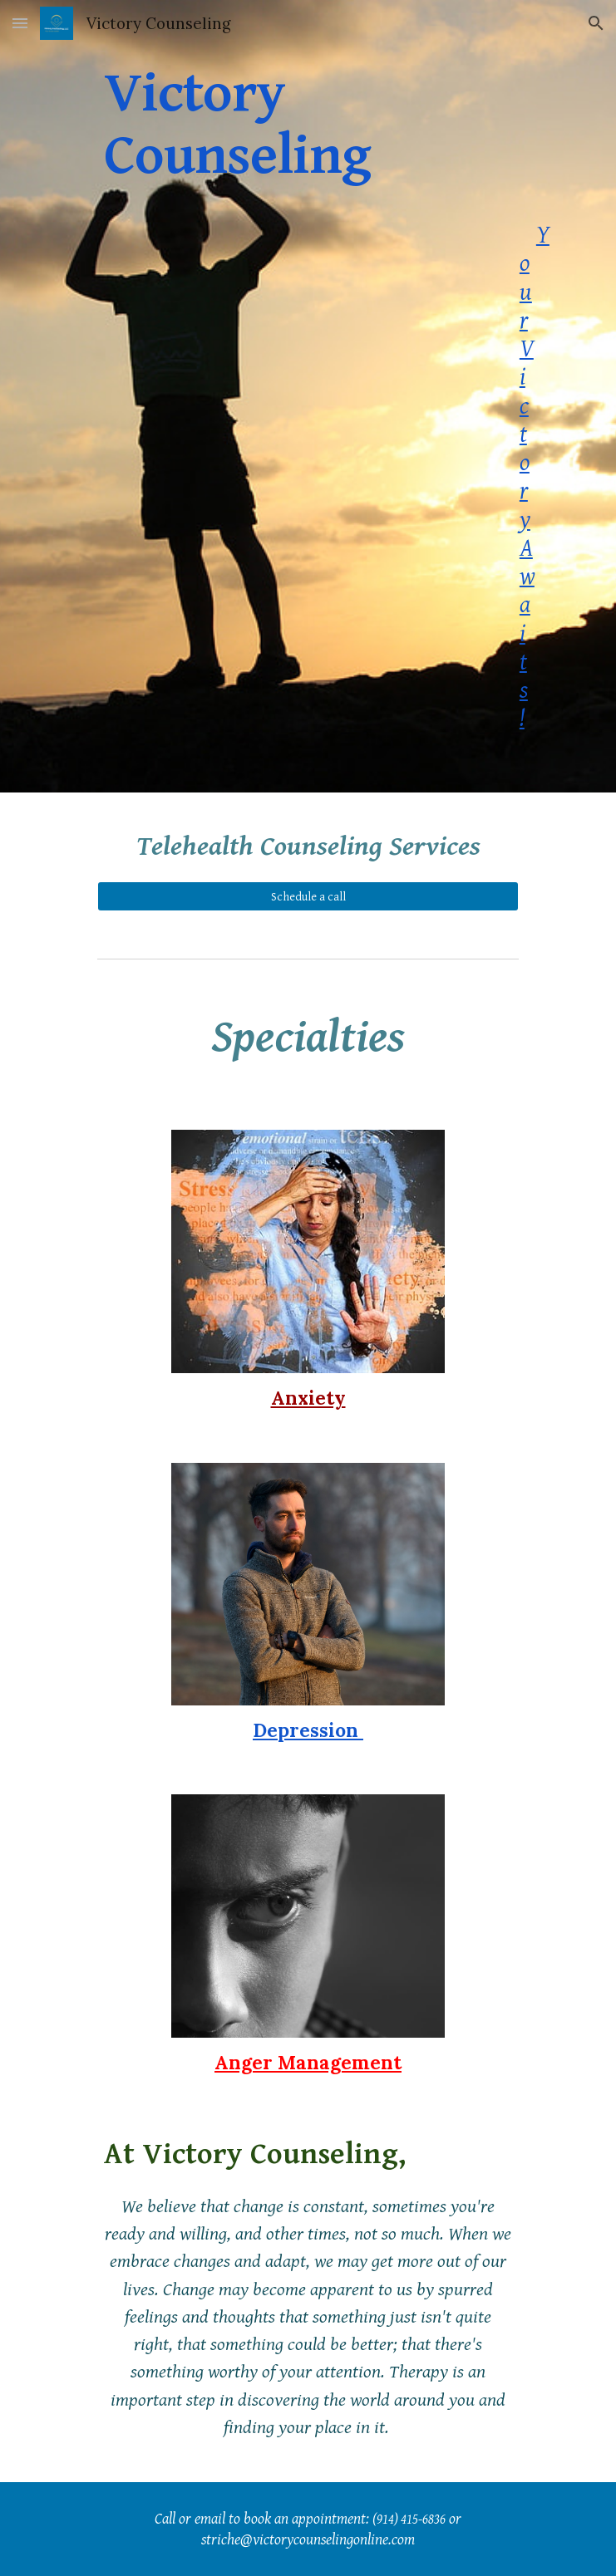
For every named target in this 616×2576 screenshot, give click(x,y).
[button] (20, 23)
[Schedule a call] (308, 896)
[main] (308, 396)
